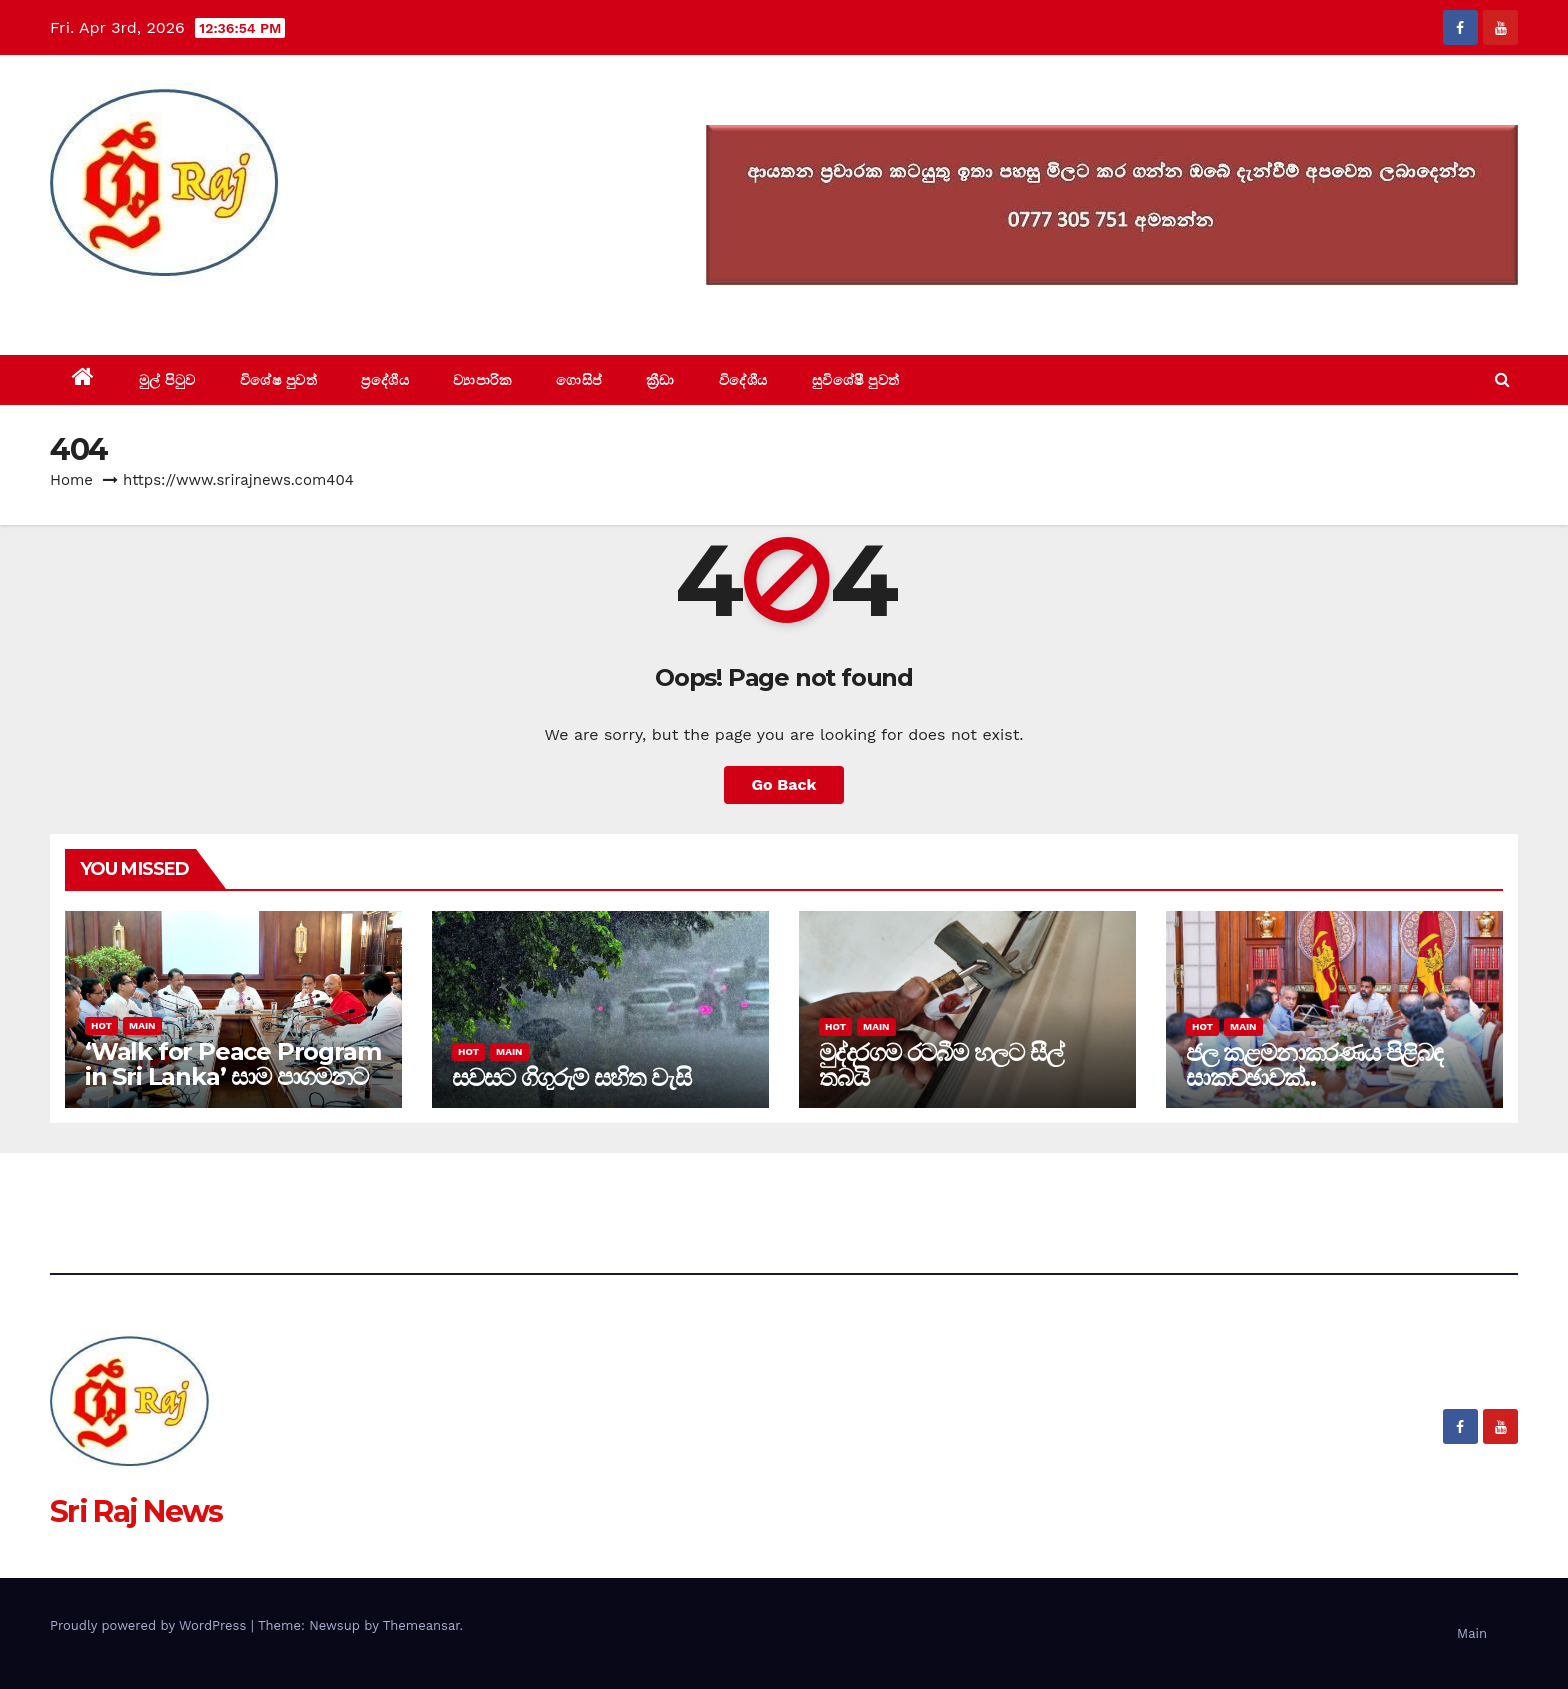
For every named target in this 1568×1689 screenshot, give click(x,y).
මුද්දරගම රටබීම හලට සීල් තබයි (940, 1065)
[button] (1502, 379)
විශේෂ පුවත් (279, 380)
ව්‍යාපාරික (482, 380)
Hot (101, 1025)
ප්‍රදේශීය (385, 380)
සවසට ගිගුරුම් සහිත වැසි (571, 1077)
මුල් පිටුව (167, 380)
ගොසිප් (579, 380)
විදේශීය (743, 380)
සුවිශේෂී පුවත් (856, 380)
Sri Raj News (136, 309)
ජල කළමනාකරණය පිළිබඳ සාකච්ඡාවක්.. (1314, 1065)
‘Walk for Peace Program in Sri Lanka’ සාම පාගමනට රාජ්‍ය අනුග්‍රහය (232, 1076)
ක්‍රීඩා (660, 380)
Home (71, 480)
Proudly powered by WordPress (150, 1625)
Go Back (784, 784)
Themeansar (421, 1625)
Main (142, 1025)
